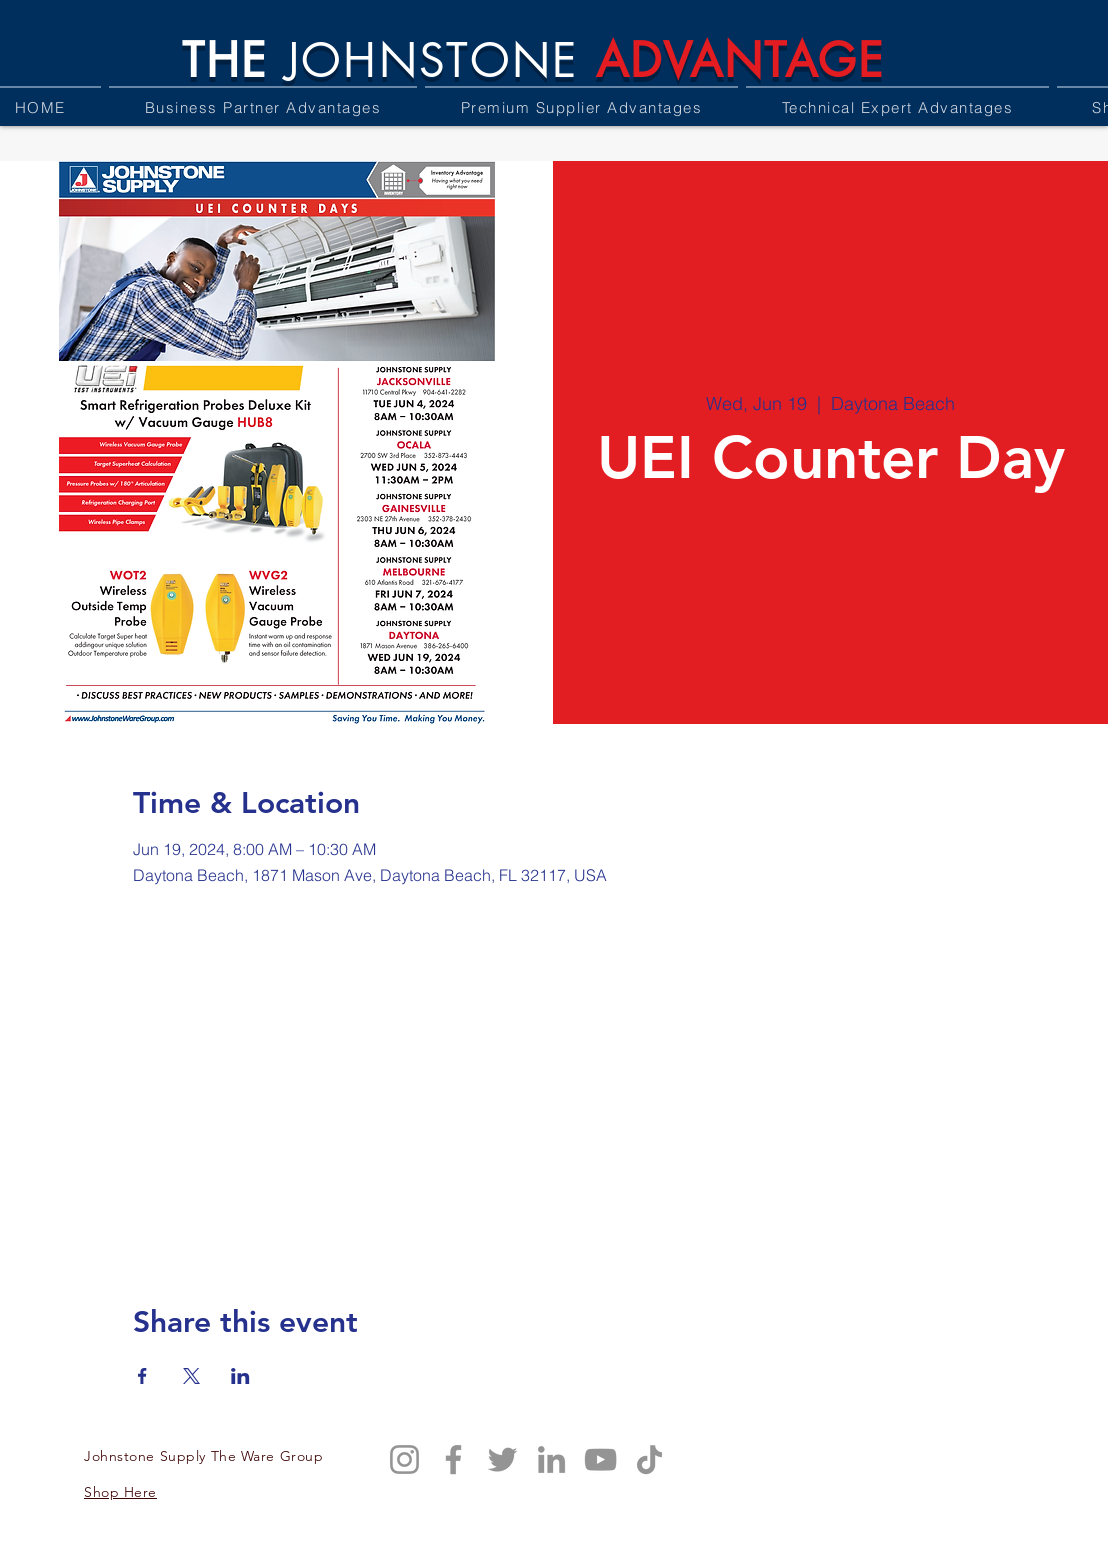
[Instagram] (404, 1459)
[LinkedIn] (551, 1459)
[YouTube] (600, 1459)
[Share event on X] (191, 1376)
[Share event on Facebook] (142, 1376)
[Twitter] (502, 1459)
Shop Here (120, 1492)
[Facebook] (453, 1459)
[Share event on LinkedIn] (240, 1376)
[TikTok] (649, 1459)
